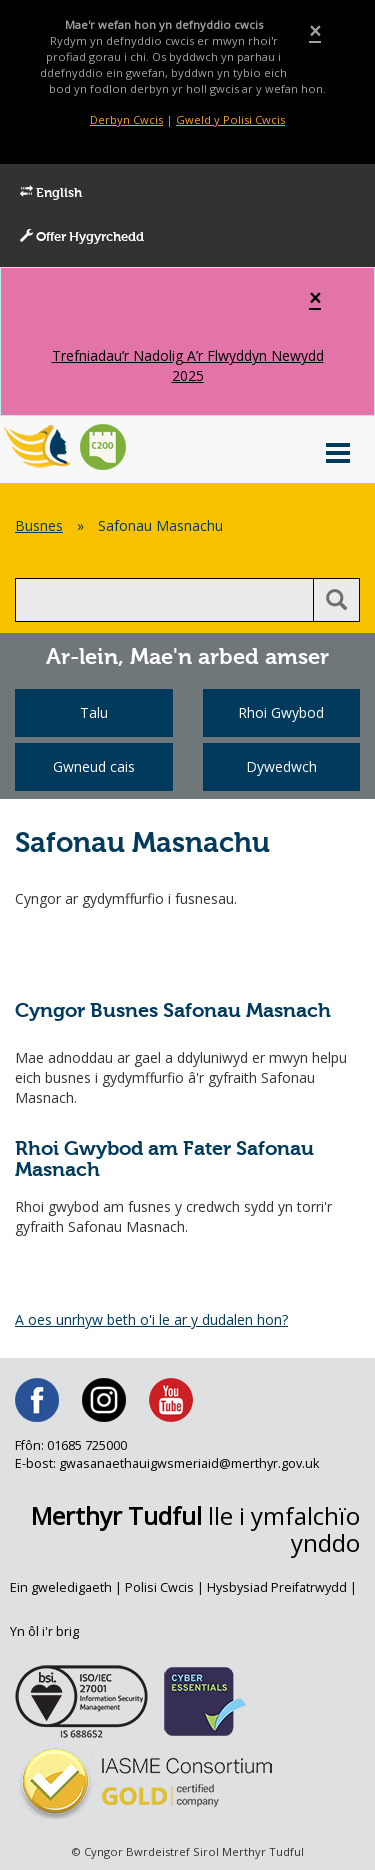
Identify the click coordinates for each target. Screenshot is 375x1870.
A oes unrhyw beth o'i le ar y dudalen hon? (151, 1319)
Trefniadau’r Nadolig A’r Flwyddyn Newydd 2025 (188, 365)
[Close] (315, 31)
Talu (94, 712)
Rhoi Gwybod (281, 712)
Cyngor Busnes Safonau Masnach (173, 1011)
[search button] (336, 600)
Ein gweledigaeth (61, 1587)
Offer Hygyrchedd (82, 237)
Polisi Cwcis (159, 1587)
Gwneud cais (94, 766)
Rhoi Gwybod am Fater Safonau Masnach (164, 1160)
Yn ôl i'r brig (44, 1631)
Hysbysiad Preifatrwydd (277, 1587)
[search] (164, 600)
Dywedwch (281, 766)
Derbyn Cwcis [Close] (126, 119)
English (51, 193)
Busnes (39, 525)
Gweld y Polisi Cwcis (230, 119)
